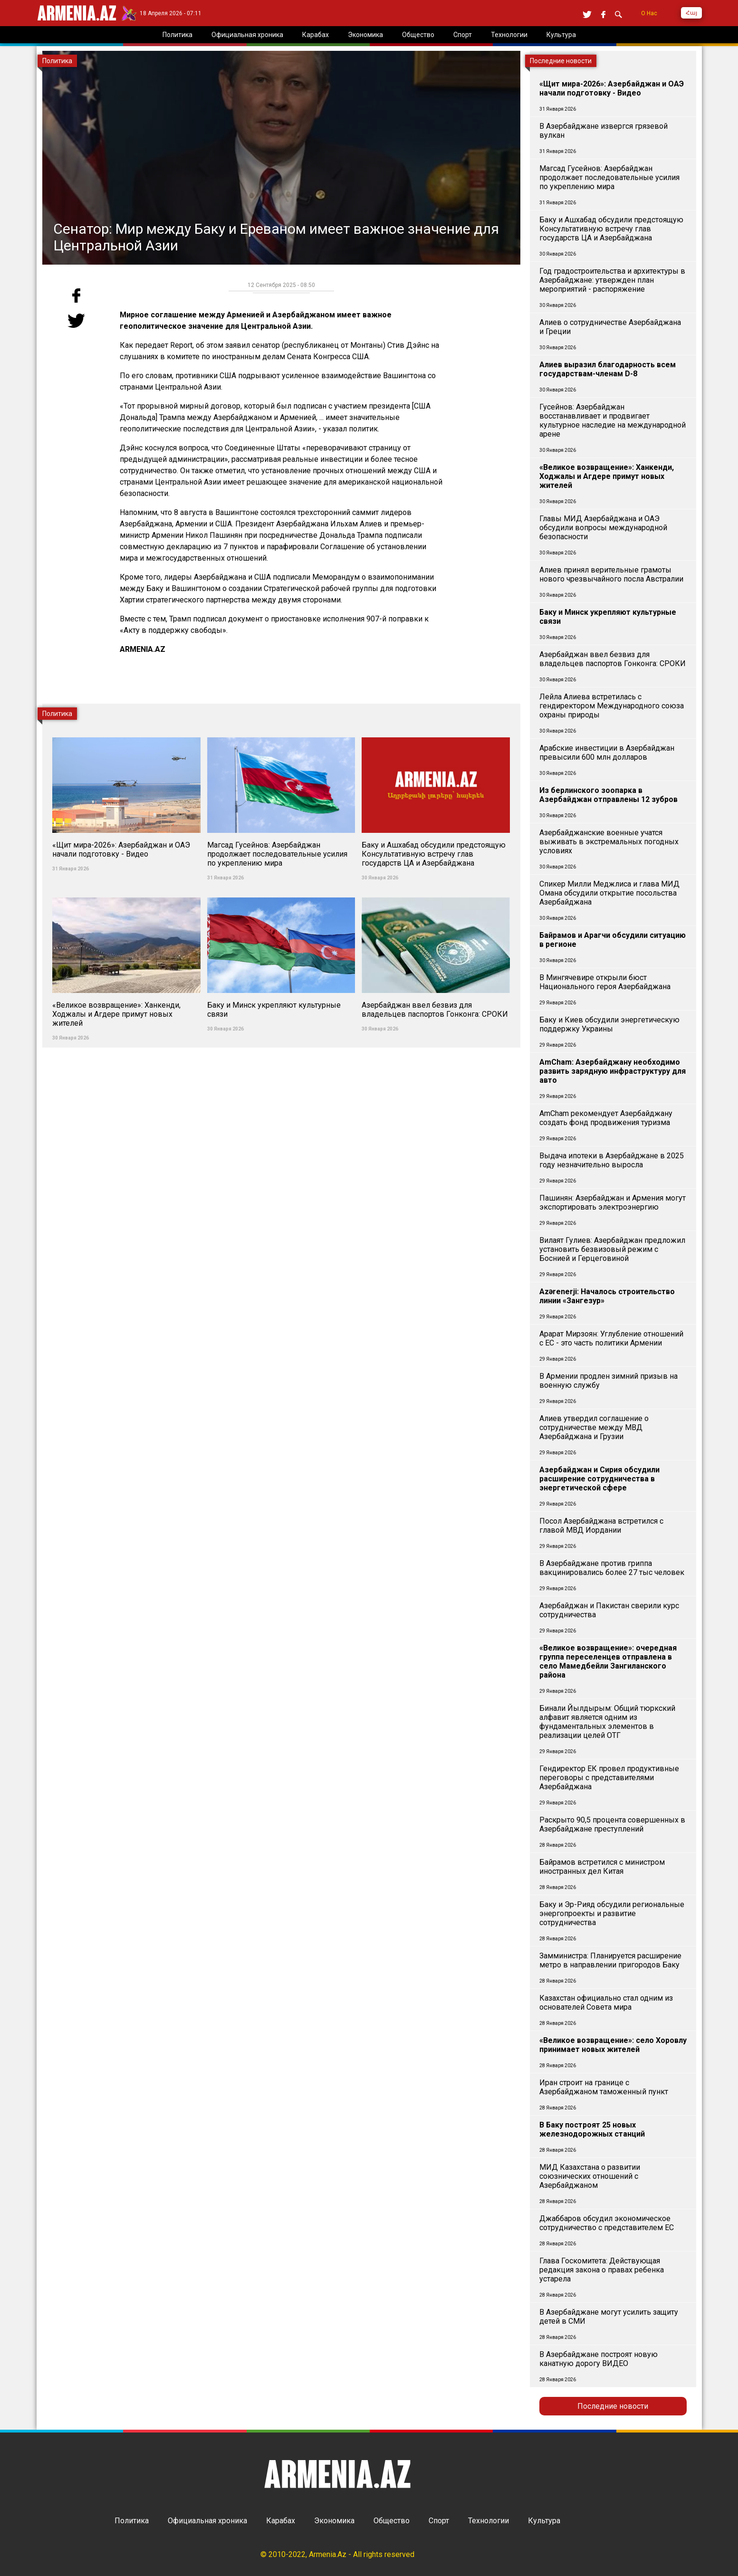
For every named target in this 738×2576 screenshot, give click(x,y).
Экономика (334, 2520)
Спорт (439, 2520)
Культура (544, 2520)
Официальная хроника (207, 2520)
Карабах (280, 2520)
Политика (132, 2520)
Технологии (488, 2520)
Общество (392, 2520)
